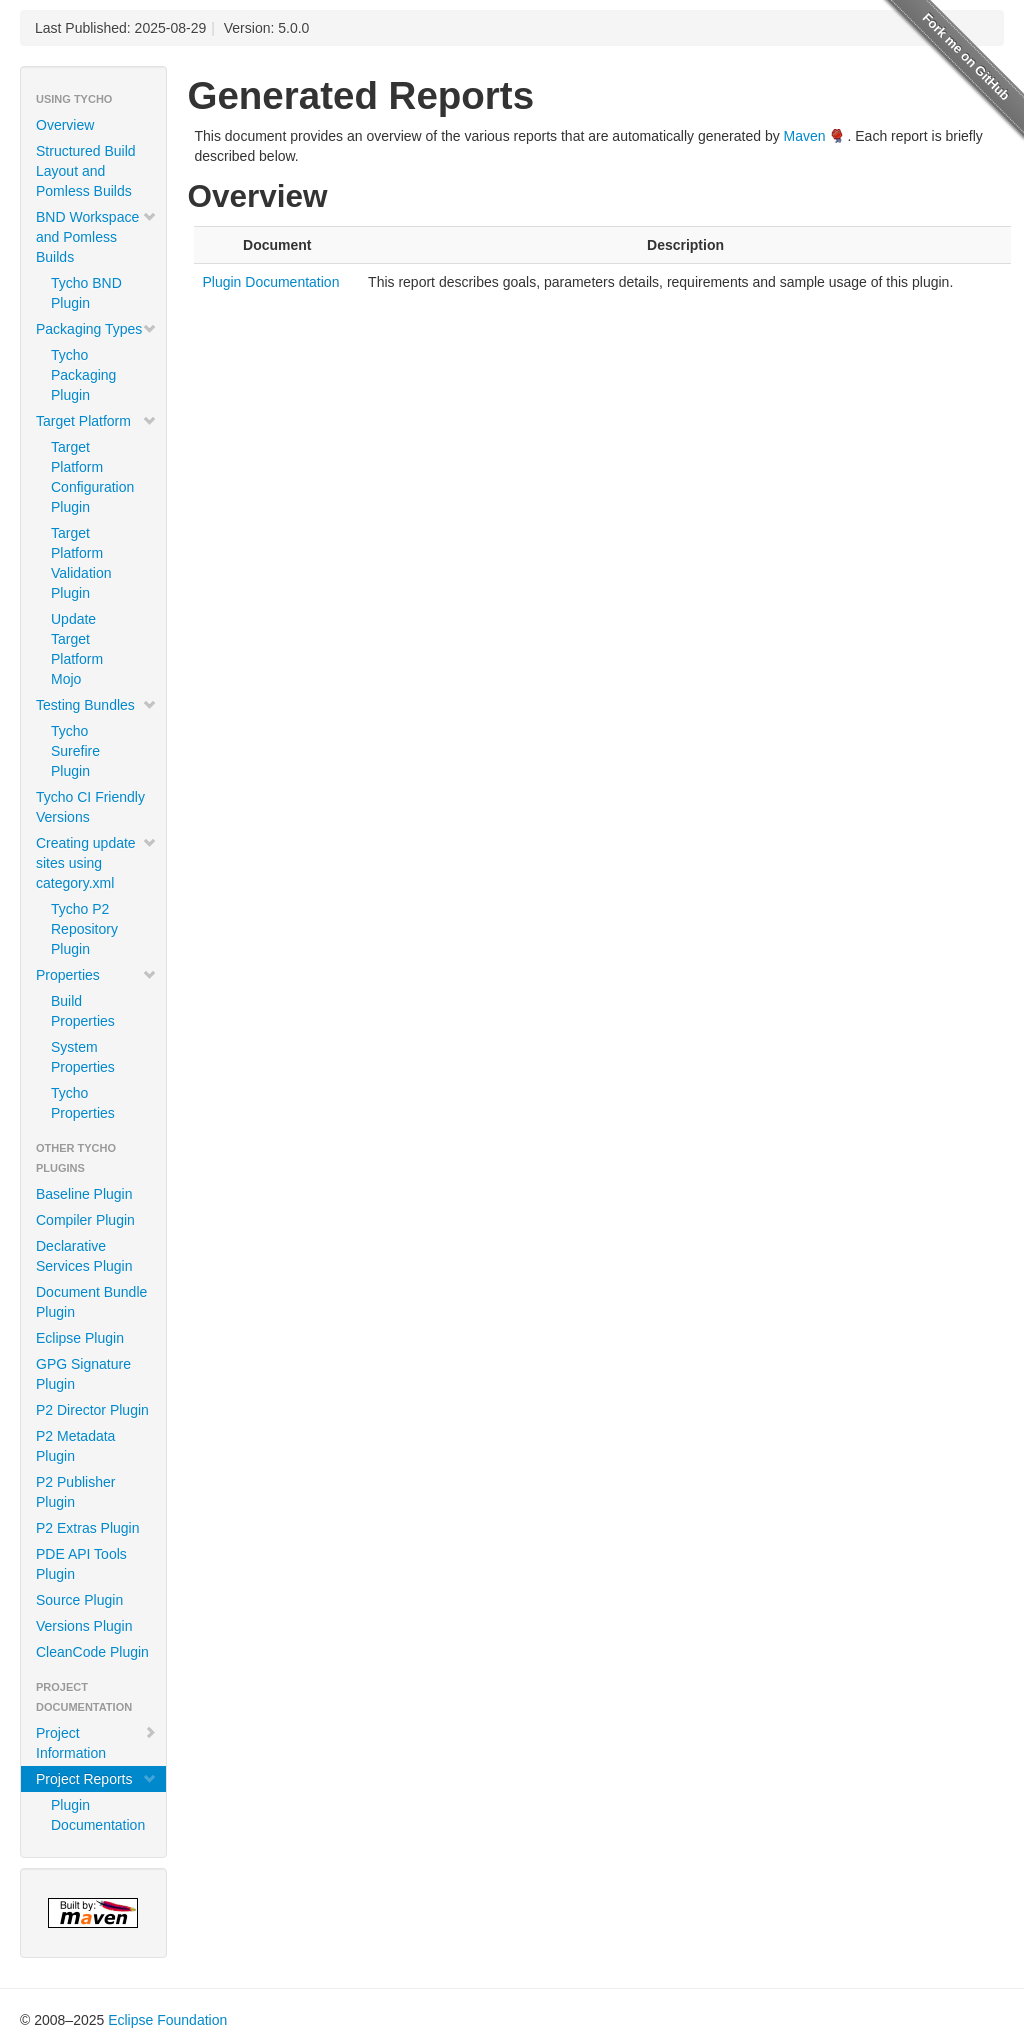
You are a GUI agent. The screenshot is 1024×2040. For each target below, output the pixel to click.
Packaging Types (96, 329)
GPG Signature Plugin (83, 1374)
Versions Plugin (84, 1626)
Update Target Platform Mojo (77, 649)
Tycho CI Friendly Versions (90, 807)
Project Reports (96, 1779)
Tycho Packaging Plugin (83, 375)
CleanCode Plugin (92, 1652)
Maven (805, 136)
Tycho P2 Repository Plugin (84, 929)
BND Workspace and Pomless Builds (96, 237)
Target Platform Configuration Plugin (92, 477)
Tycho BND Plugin (86, 293)
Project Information (96, 1743)
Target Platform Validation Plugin (81, 563)
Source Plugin (79, 1600)
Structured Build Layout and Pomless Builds (86, 171)
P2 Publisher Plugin (75, 1492)
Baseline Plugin (84, 1194)
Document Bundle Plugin (91, 1302)
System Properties (83, 1057)
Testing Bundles (96, 705)
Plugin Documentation (98, 1815)
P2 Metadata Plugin (75, 1446)
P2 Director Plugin (92, 1410)
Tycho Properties (83, 1103)
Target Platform (96, 421)
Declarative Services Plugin (84, 1256)
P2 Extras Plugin (88, 1528)
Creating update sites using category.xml (96, 863)
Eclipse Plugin (80, 1338)
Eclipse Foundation (167, 2020)
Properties (96, 975)
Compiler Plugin (85, 1220)
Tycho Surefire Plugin (75, 751)
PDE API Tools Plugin (81, 1564)
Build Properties (83, 1011)
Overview (65, 125)
